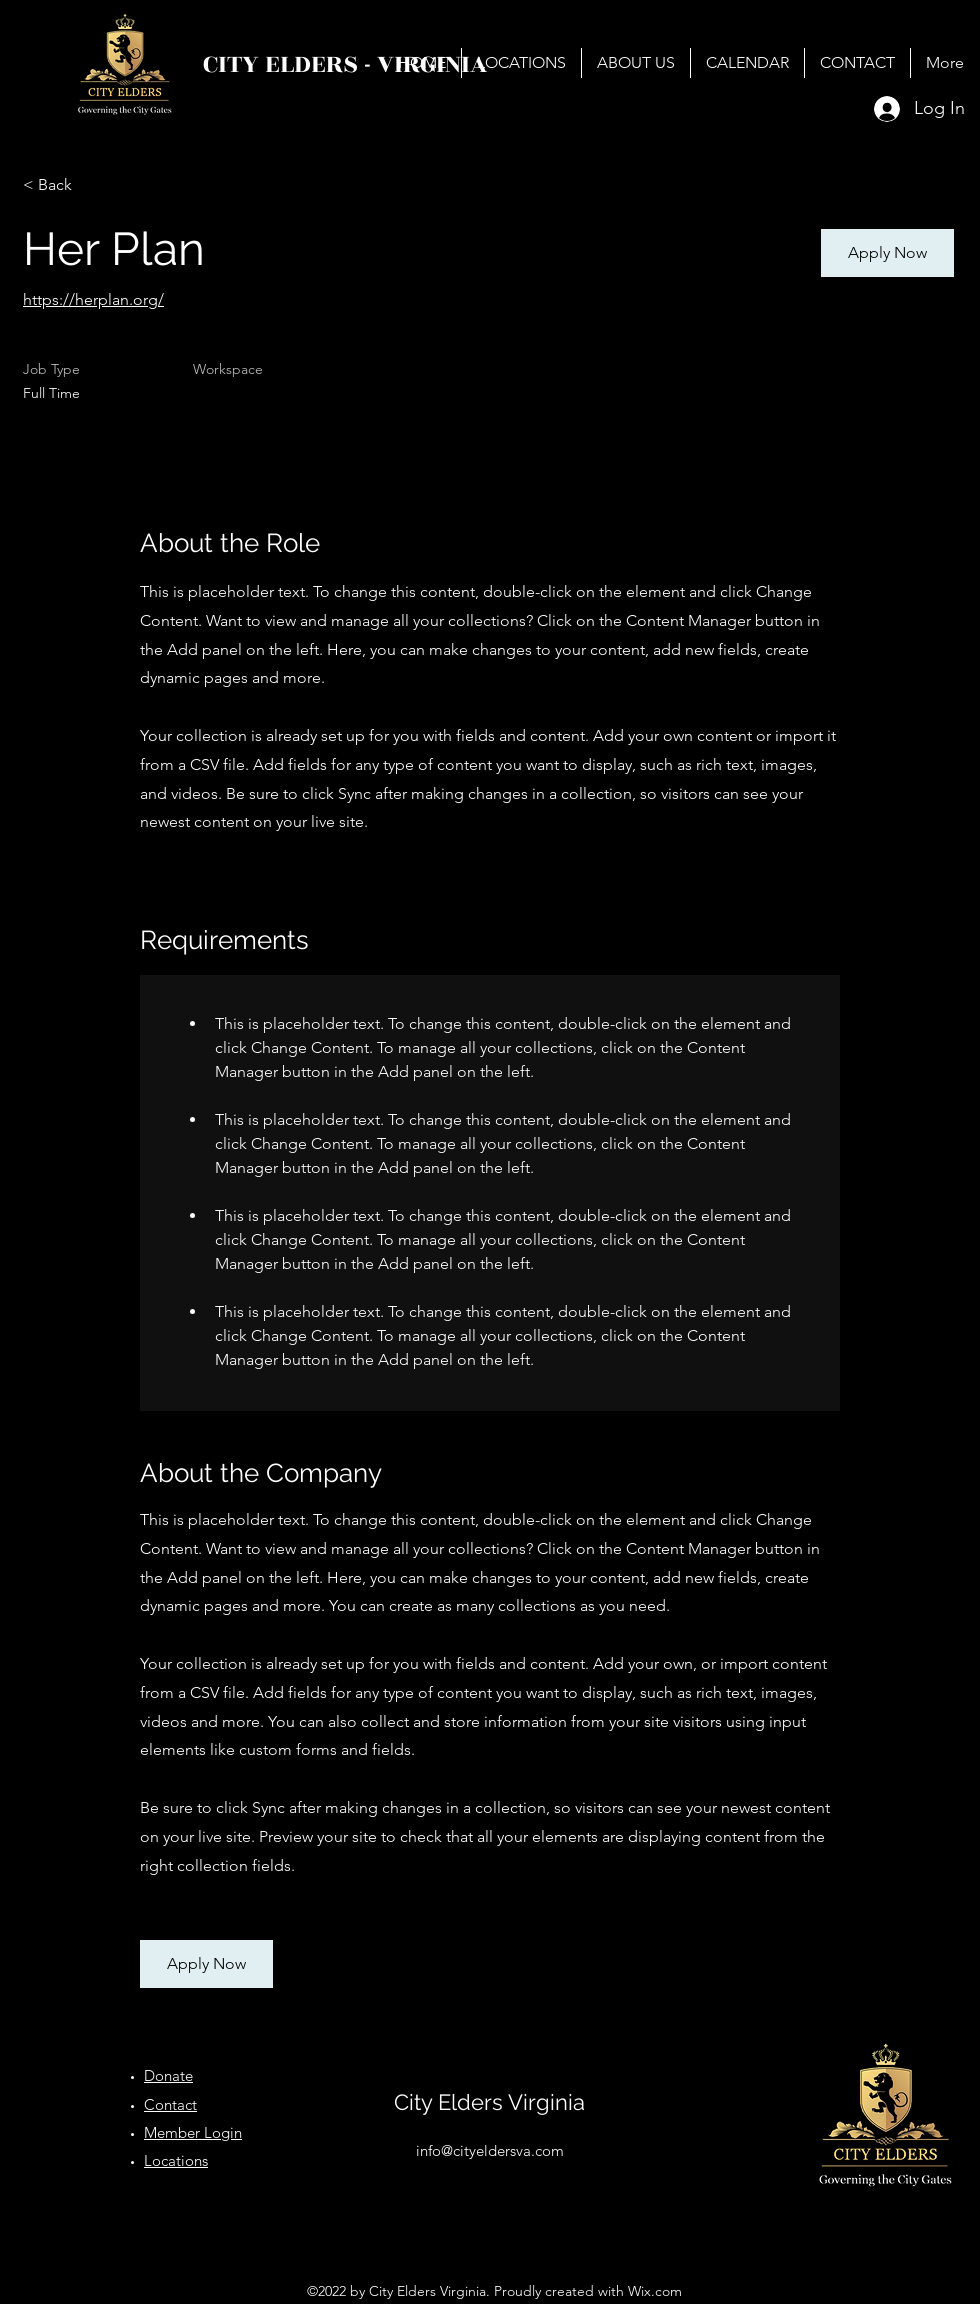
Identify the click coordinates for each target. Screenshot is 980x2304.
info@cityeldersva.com (490, 2150)
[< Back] (94, 185)
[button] (887, 253)
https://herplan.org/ (93, 299)
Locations (176, 2160)
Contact (170, 2104)
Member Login (193, 2132)
